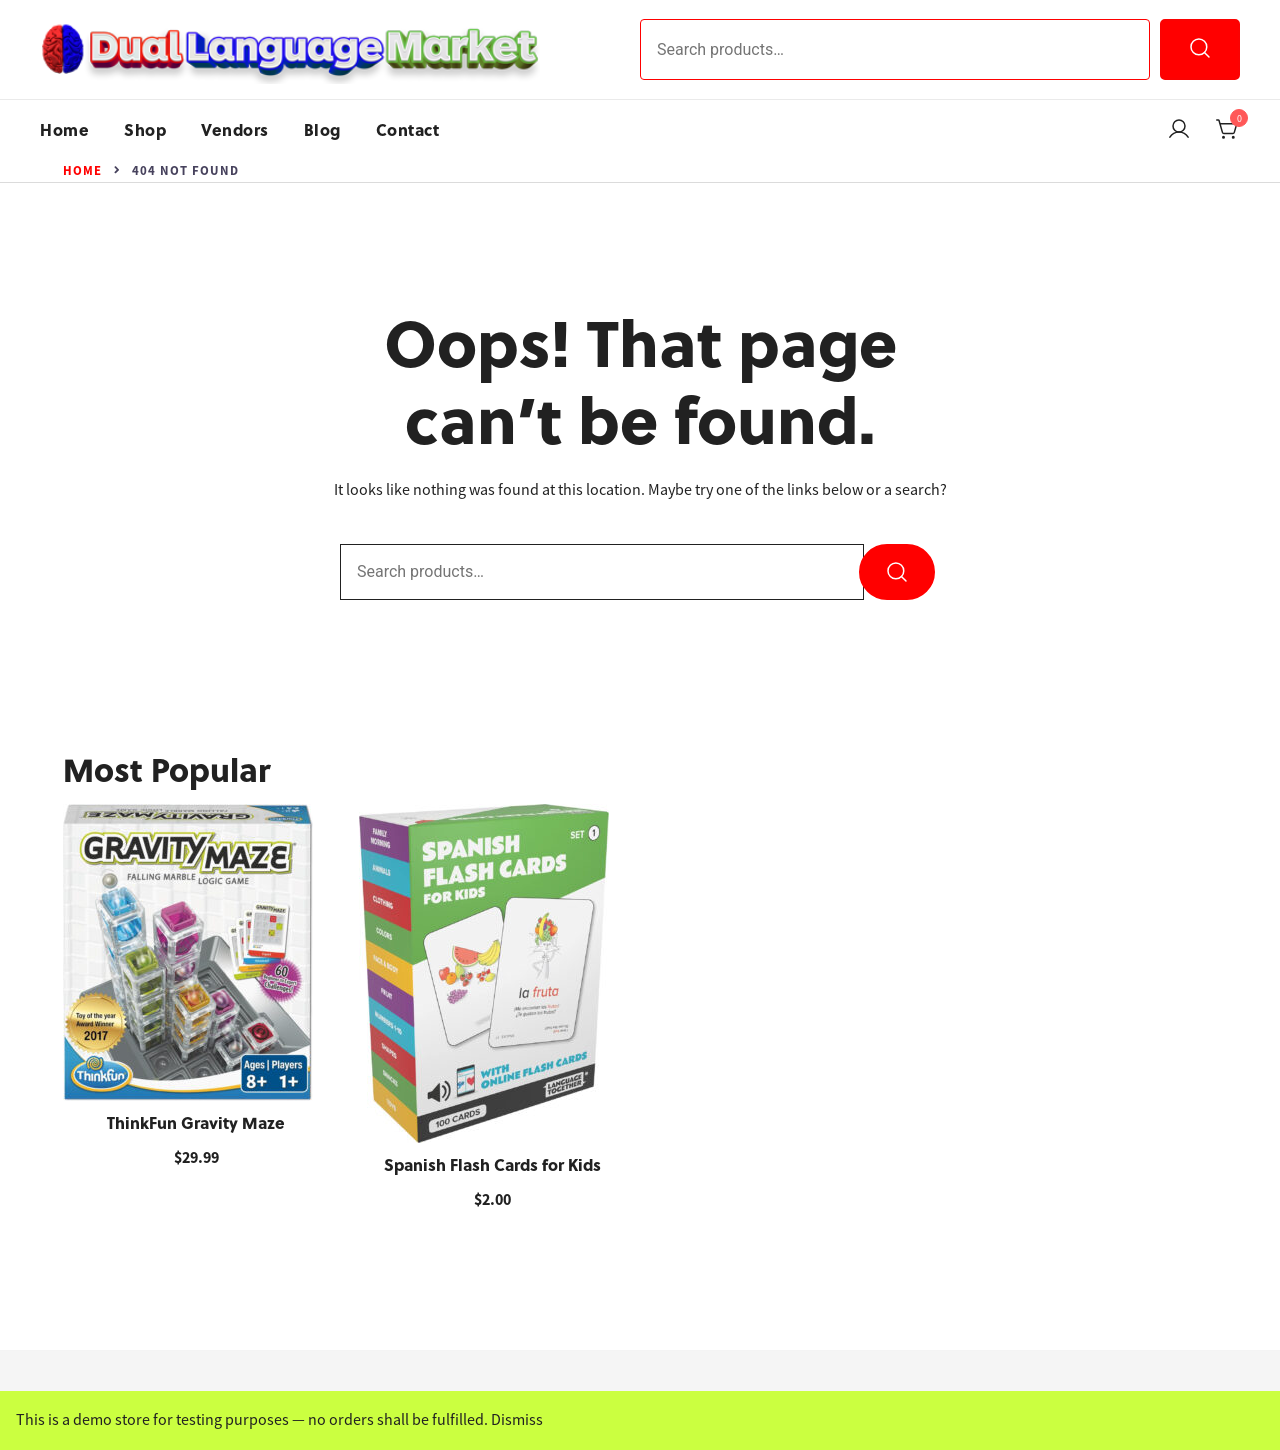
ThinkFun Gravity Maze (196, 1122)
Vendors (235, 129)
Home (64, 129)
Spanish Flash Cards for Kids (492, 1164)
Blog (322, 129)
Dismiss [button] (517, 1420)
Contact (408, 129)
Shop (145, 129)
